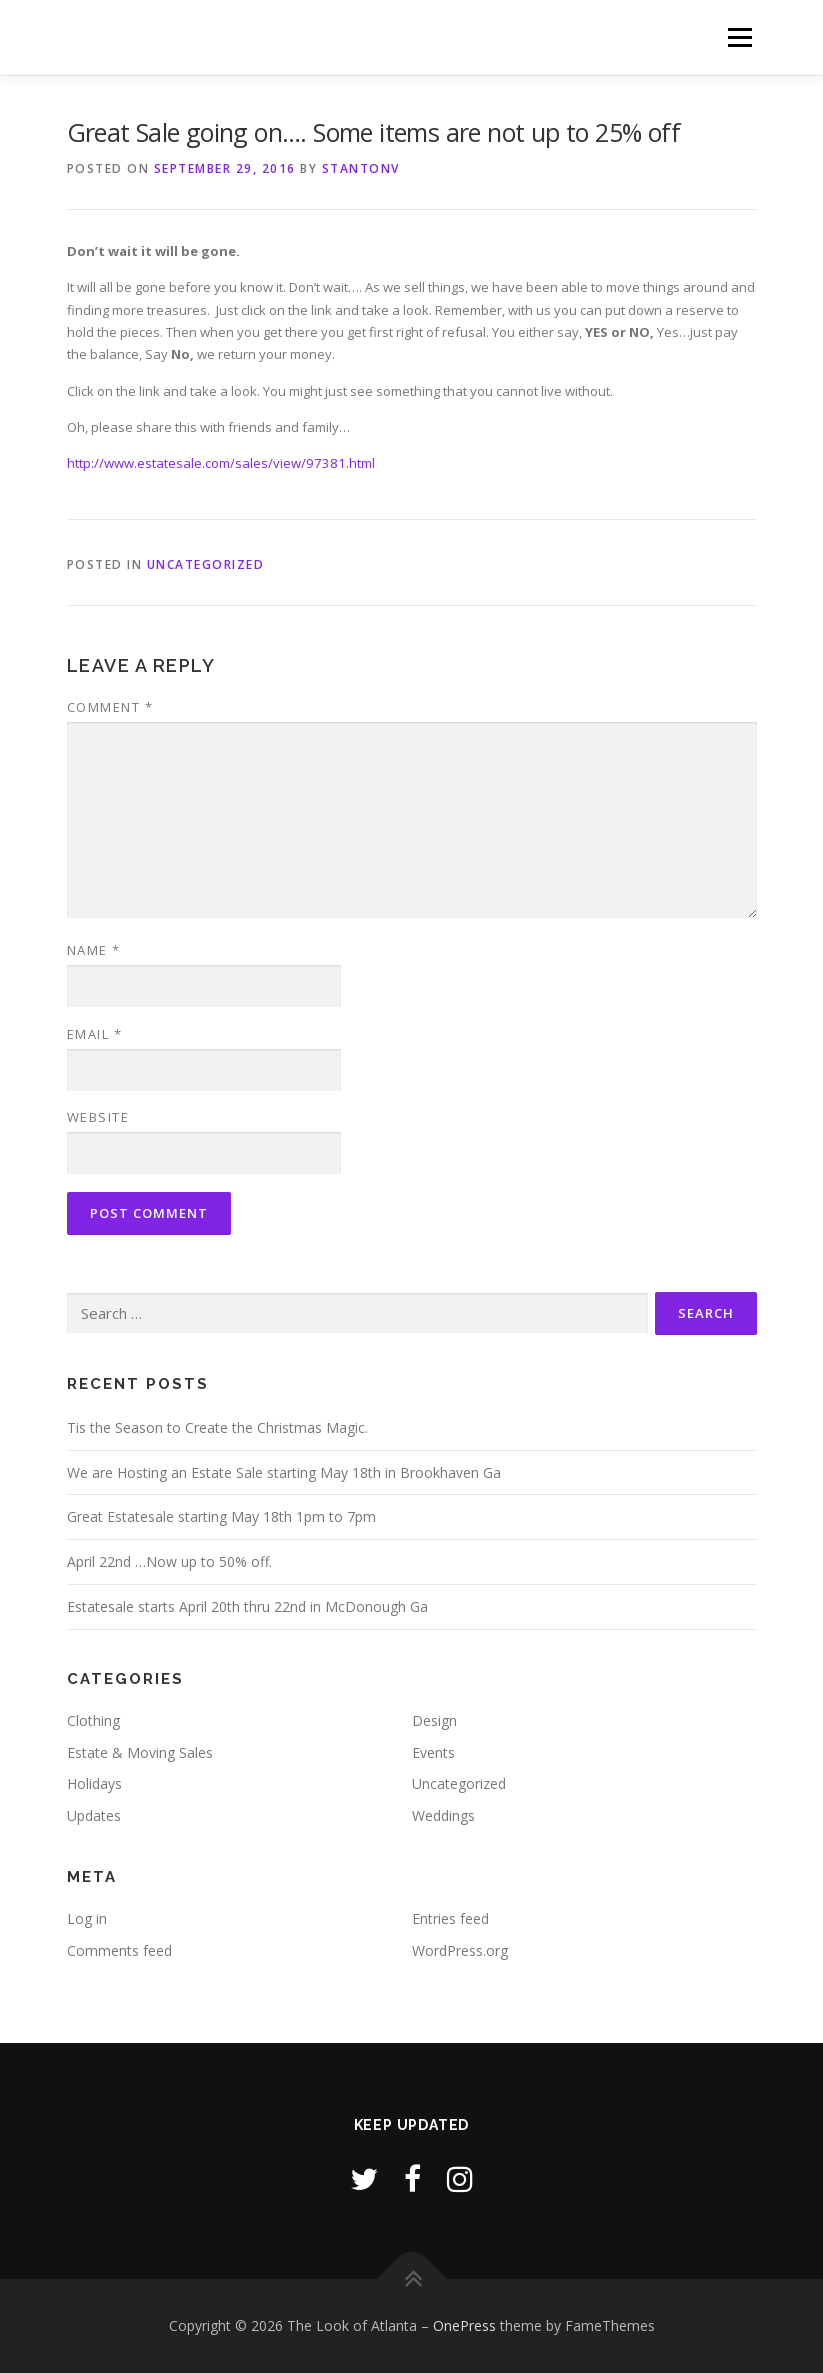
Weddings (443, 1815)
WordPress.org (460, 1950)
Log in (87, 1918)
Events (433, 1752)
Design (434, 1720)
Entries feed (450, 1918)
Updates (94, 1815)
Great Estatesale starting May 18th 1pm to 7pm (221, 1516)
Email (95, 1034)
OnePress (464, 2325)
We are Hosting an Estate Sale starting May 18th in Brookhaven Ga (284, 1472)
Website (98, 1117)
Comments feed (119, 1950)
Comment (110, 707)
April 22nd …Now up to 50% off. (169, 1561)
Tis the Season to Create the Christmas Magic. (217, 1427)
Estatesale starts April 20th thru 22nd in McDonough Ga (247, 1606)
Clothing (93, 1720)
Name (94, 950)
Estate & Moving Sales (140, 1752)
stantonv (361, 168)
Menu (739, 37)
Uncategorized (206, 564)
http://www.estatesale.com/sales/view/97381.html (221, 463)
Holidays (94, 1783)
